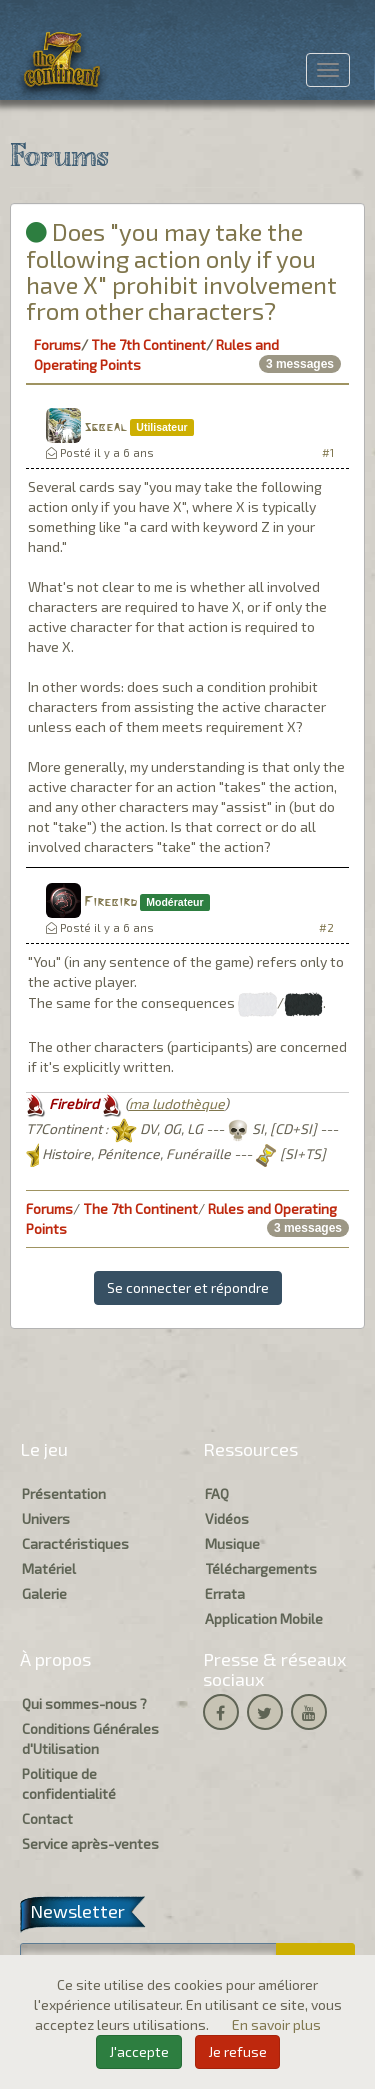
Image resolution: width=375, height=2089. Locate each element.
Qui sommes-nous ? (84, 1703)
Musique (232, 1543)
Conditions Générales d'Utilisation (90, 1738)
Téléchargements (261, 1568)
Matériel (49, 1568)
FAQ (217, 1493)
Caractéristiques (75, 1543)
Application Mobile (264, 1618)
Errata (225, 1593)
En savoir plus (276, 2024)
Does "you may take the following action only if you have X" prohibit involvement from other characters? (181, 271)
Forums (57, 344)
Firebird (110, 902)
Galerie (44, 1593)
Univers (46, 1518)
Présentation (64, 1493)
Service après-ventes (90, 1843)
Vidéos (227, 1518)
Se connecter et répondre (188, 1287)
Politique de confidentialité (69, 1783)
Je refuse (237, 2051)
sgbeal (105, 427)
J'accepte (139, 2051)
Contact (47, 1818)
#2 (326, 927)
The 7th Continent (148, 344)
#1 (328, 452)
